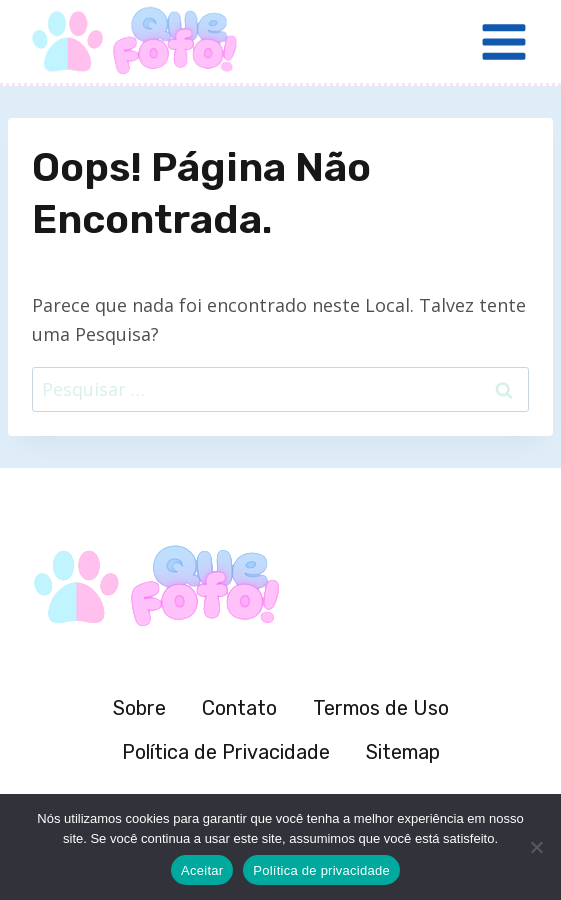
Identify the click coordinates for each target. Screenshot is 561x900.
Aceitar (202, 870)
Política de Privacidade (226, 752)
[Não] (536, 847)
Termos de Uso (381, 708)
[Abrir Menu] (503, 41)
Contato (239, 708)
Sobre (139, 708)
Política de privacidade (321, 870)
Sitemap (403, 752)
